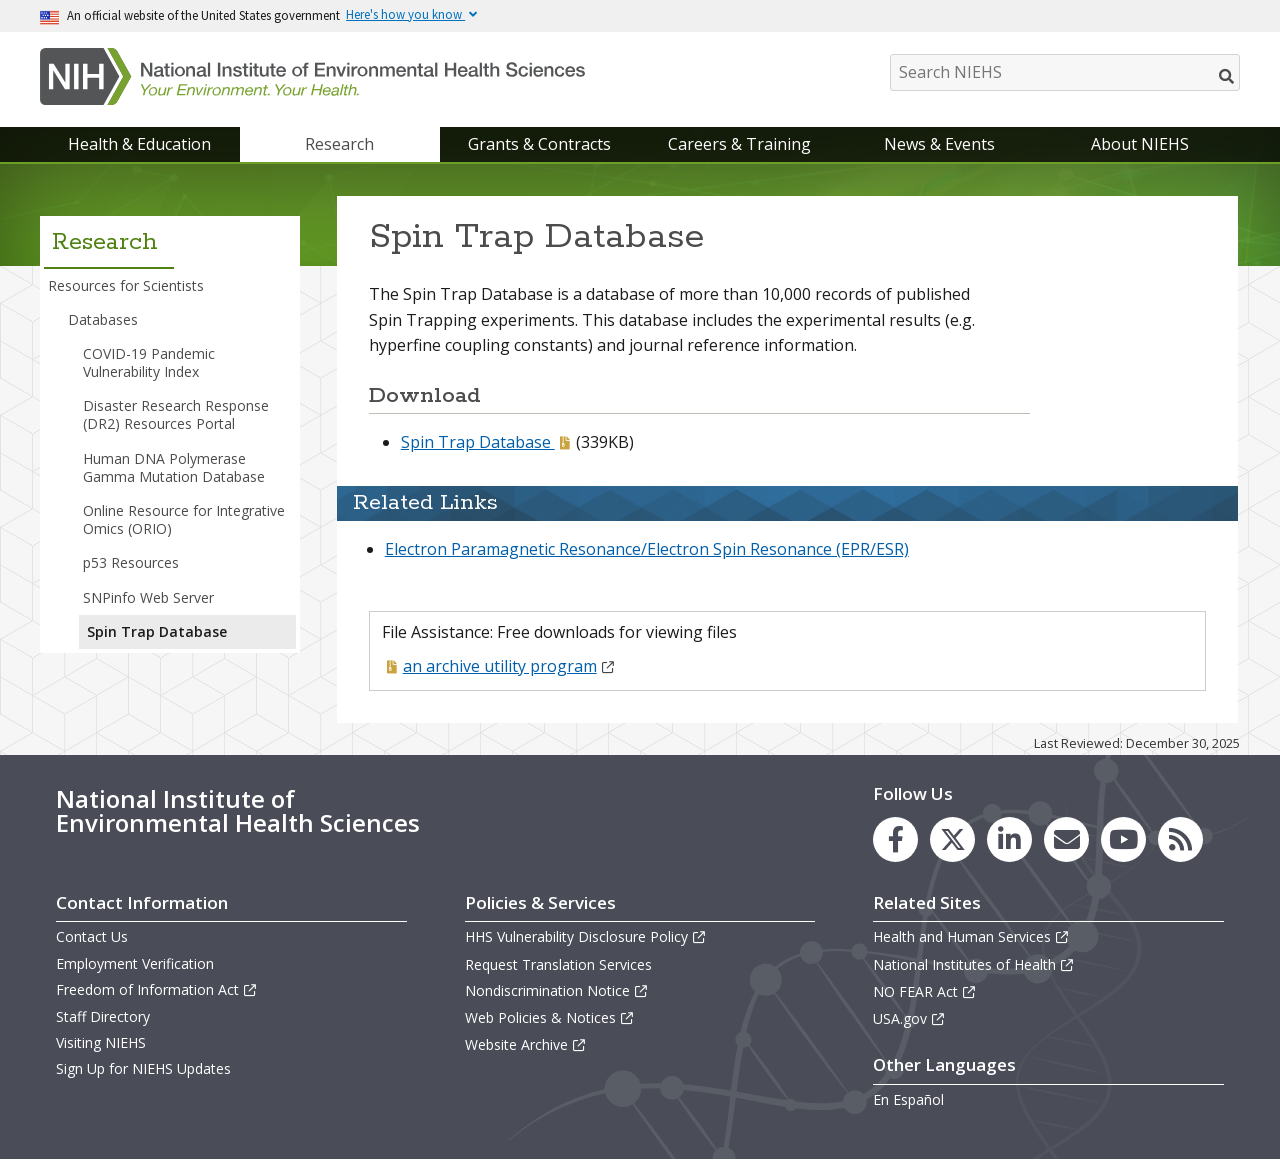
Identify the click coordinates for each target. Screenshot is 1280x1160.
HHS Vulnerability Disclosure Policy (586, 936)
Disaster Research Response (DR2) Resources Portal (176, 414)
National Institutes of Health (974, 964)
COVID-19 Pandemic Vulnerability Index (149, 362)
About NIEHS (1140, 144)
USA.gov (909, 1018)
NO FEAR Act (925, 991)
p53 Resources (131, 562)
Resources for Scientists (126, 285)
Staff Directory (103, 1016)
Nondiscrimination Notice (557, 990)
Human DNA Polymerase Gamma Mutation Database (174, 467)
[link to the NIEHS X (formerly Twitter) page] (952, 839)
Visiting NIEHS (101, 1042)
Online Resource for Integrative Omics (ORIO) (184, 519)
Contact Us (92, 936)
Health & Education (139, 144)
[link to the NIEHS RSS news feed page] (1180, 839)
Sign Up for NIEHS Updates (143, 1068)
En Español (908, 1099)
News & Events (939, 144)
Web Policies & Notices (550, 1017)
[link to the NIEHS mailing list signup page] (1066, 839)
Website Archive (526, 1044)
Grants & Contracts (539, 144)
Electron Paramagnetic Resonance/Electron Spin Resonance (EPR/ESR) (647, 549)
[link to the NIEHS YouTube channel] (1123, 839)
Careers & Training (739, 144)
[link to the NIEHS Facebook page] (895, 839)
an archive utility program (509, 666)
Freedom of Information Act (157, 989)
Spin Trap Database (478, 442)
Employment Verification (135, 963)
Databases (103, 319)
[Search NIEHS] (1065, 72)
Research (339, 144)
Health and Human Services (971, 936)
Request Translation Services (558, 964)
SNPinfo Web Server (148, 597)
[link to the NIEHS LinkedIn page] (1009, 839)
